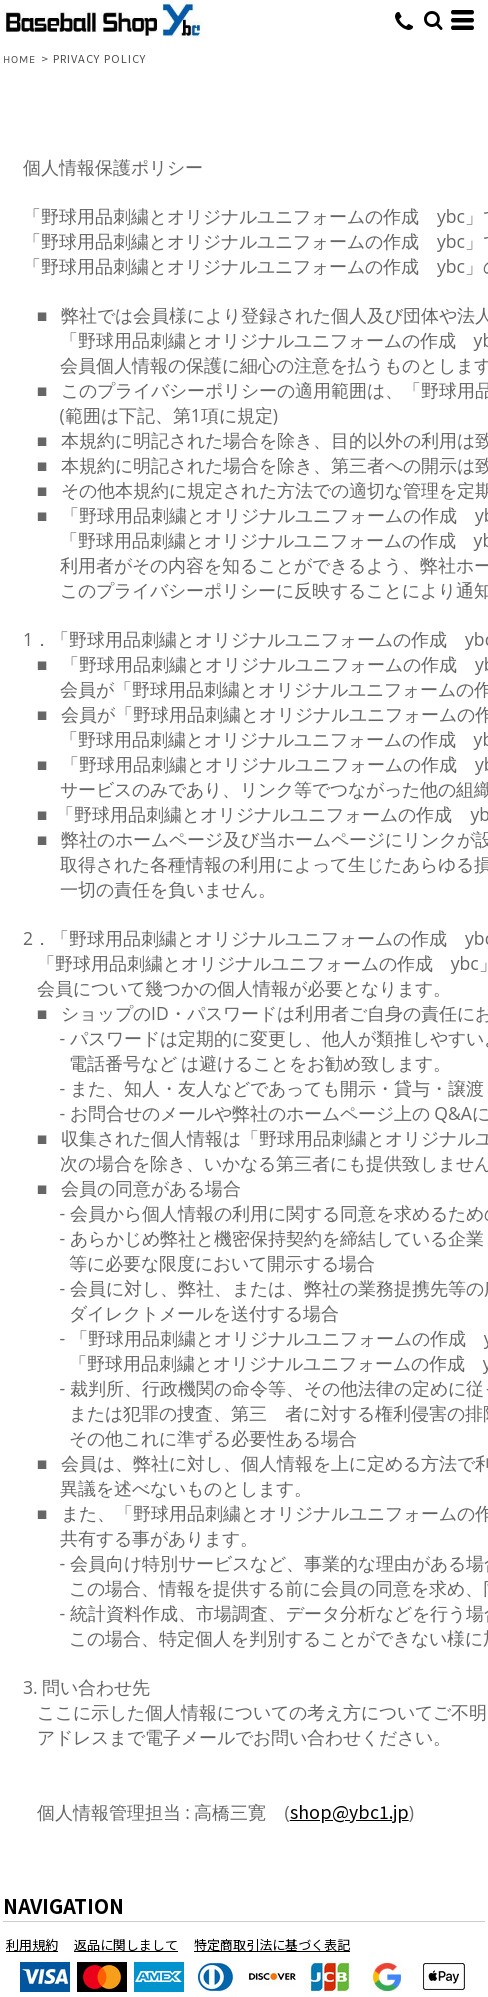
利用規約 (32, 1944)
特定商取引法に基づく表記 (272, 1944)
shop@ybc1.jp (349, 1811)
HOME (19, 59)
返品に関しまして (126, 1944)
